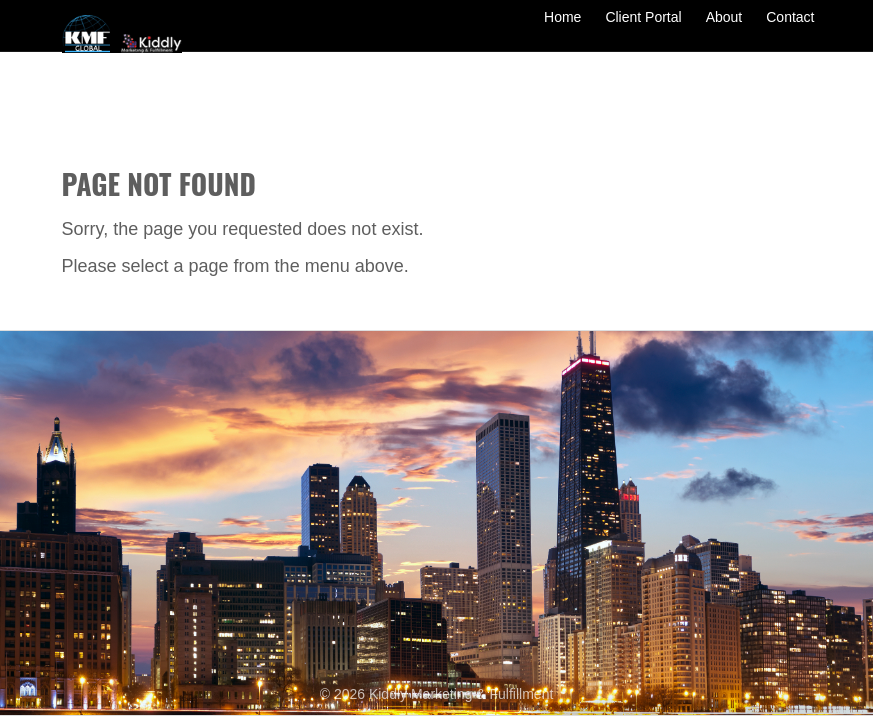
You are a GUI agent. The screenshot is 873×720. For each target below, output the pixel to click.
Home (562, 32)
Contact (790, 32)
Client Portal (643, 32)
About (724, 32)
